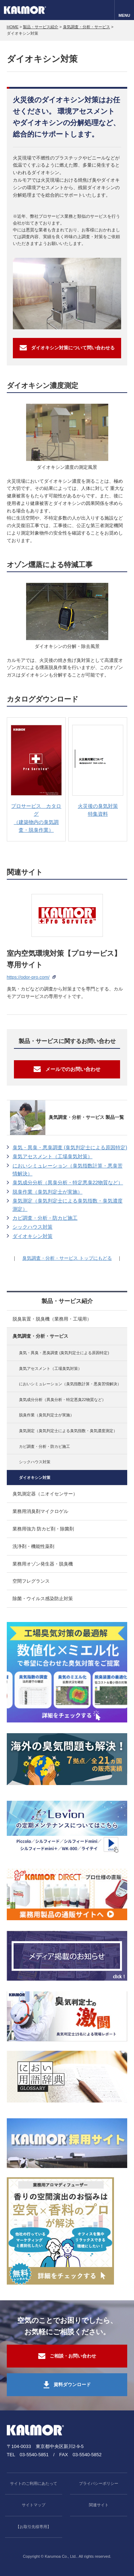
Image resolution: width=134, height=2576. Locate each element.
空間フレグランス (31, 1581)
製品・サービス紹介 (40, 27)
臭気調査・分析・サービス (86, 27)
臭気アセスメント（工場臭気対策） (53, 1156)
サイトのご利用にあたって (33, 2483)
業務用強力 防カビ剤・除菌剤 (43, 1529)
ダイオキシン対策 (33, 1236)
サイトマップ (33, 2505)
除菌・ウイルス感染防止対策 (43, 1598)
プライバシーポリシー (98, 2483)
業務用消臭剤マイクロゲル (40, 1511)
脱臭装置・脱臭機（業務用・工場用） (52, 1319)
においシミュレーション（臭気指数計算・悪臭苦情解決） (68, 1169)
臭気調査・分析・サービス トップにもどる (67, 1258)
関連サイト (99, 2505)
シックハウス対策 (33, 1227)
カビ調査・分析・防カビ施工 (45, 1218)
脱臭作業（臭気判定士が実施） (48, 1192)
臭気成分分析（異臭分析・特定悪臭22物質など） (68, 1182)
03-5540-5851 (34, 2454)
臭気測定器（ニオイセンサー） (45, 1493)
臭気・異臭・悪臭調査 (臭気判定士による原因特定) (70, 1147)
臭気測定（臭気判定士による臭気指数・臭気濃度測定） (68, 1204)
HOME (13, 27)
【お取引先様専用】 (33, 2527)
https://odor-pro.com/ (28, 977)
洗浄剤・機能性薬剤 (33, 1546)
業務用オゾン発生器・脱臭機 (43, 1564)
